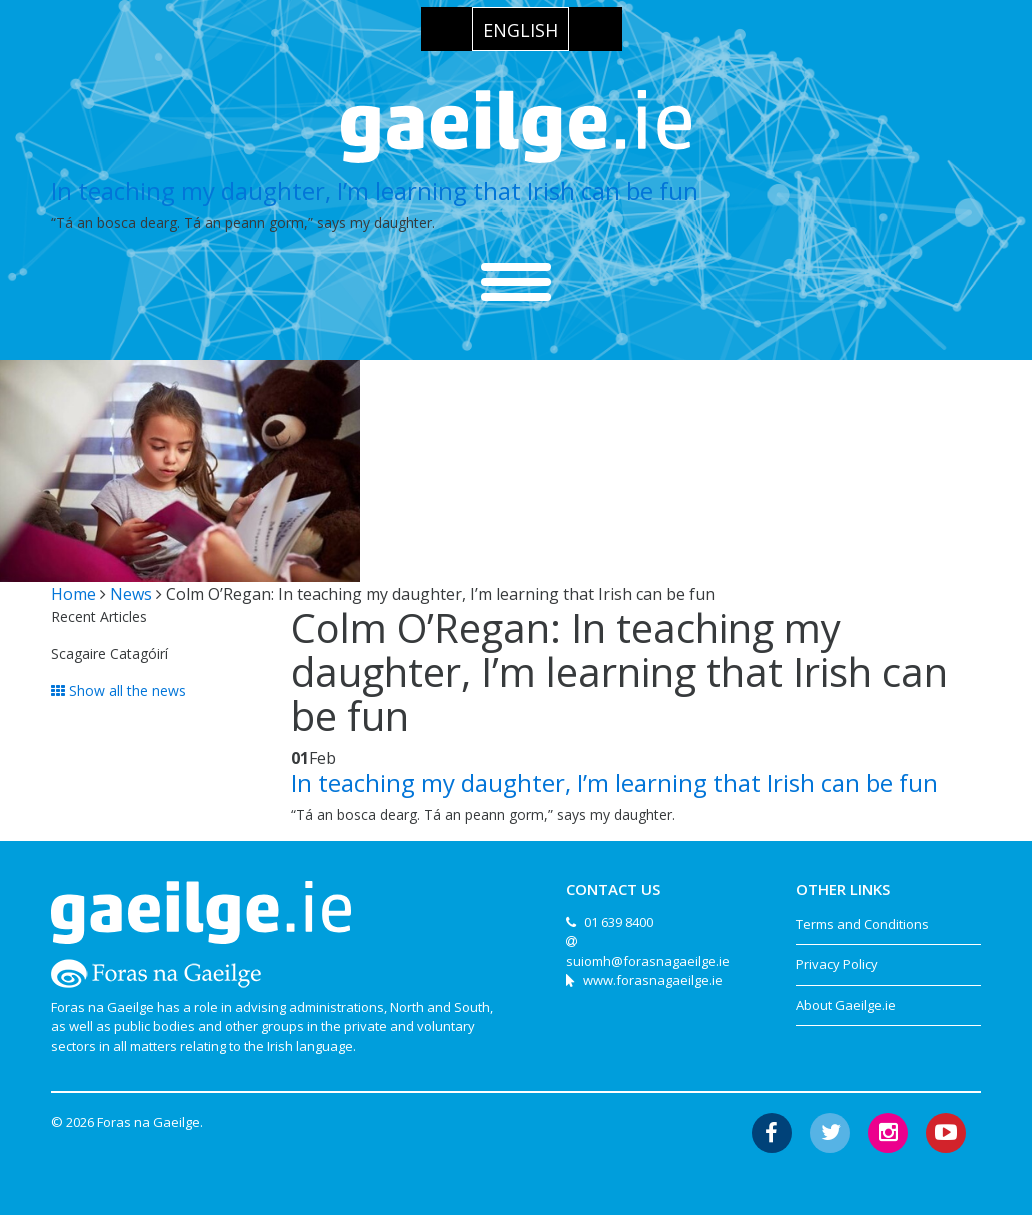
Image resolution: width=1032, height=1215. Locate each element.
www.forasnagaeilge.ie (653, 980)
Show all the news (118, 690)
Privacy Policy (837, 964)
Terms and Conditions (862, 924)
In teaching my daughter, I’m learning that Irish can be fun (374, 190)
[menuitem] (520, 29)
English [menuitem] (520, 30)
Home (73, 594)
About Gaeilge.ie (846, 1005)
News (131, 594)
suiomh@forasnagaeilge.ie (648, 961)
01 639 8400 (618, 922)
